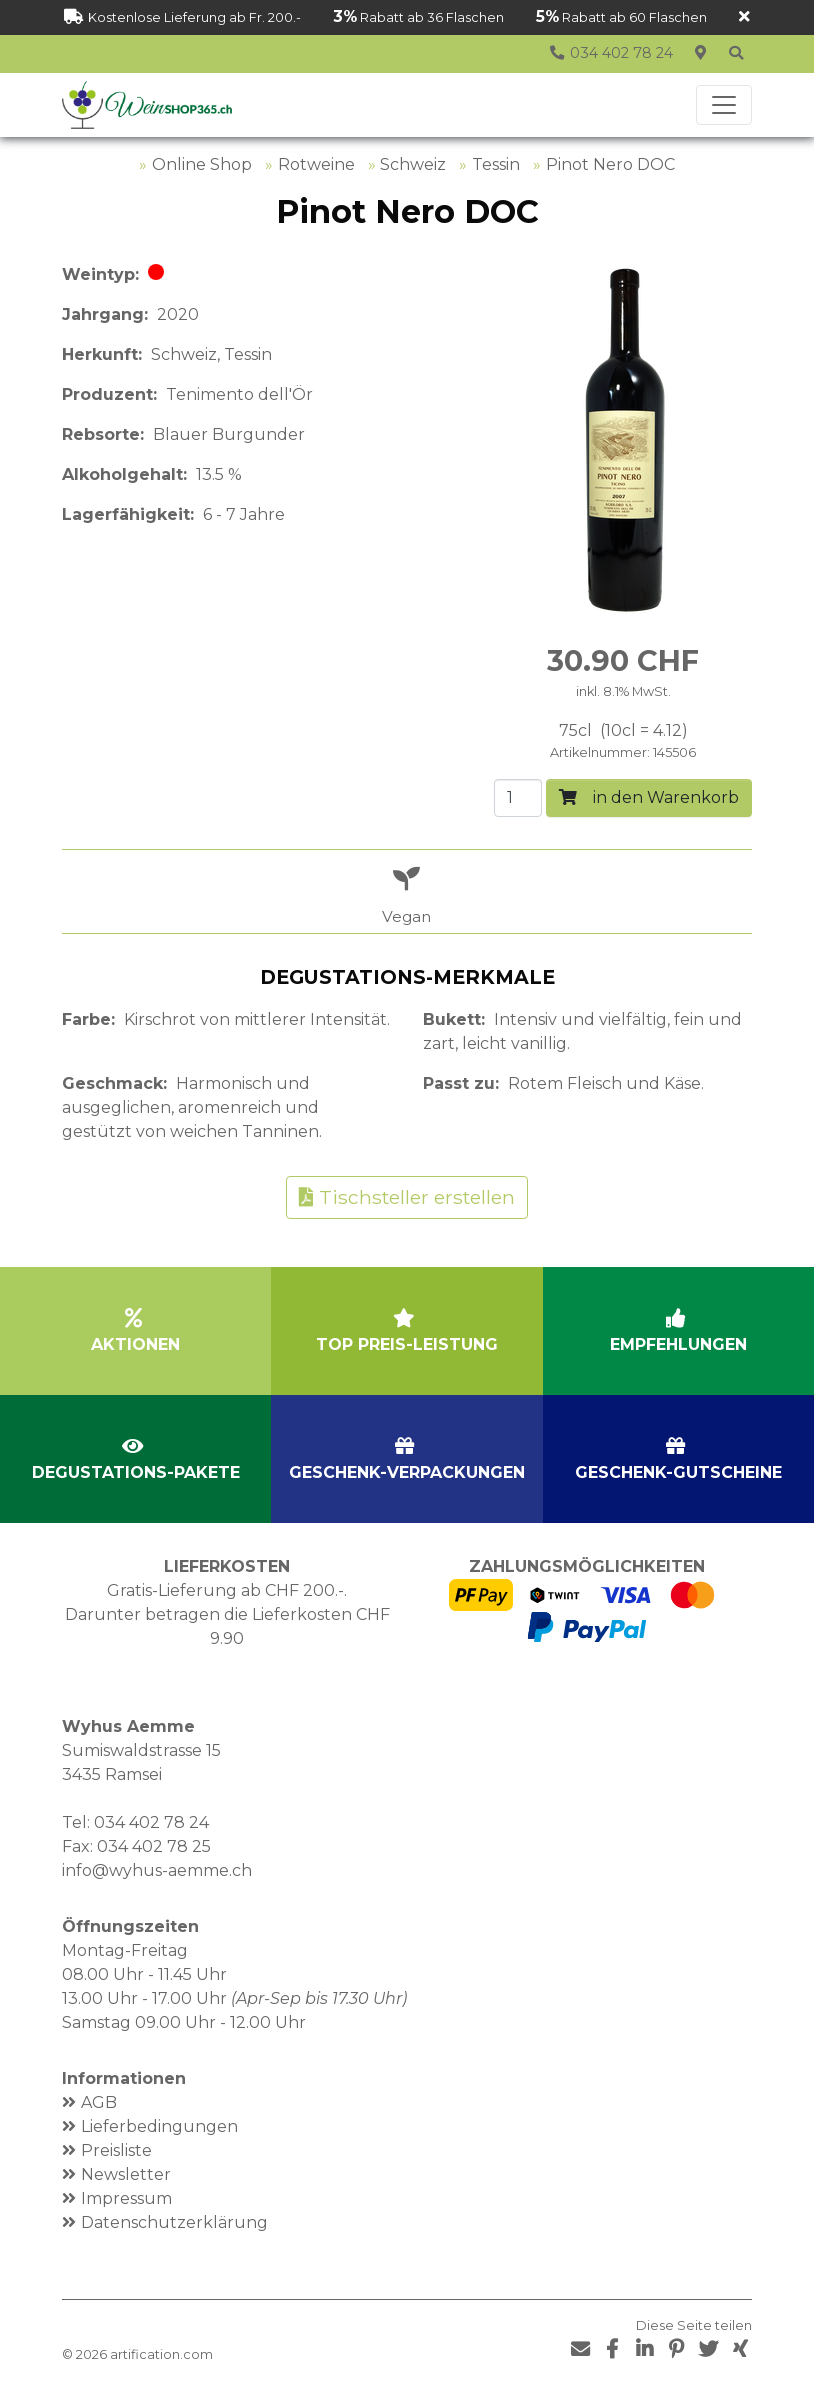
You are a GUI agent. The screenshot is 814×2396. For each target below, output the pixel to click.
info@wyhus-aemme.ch (157, 1870)
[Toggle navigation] (724, 105)
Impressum (126, 2198)
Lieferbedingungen (159, 2126)
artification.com (161, 2354)
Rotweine (316, 164)
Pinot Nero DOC (610, 164)
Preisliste (116, 2150)
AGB (99, 2102)
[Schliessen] (744, 17)
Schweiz (413, 164)
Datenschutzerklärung (174, 2222)
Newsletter (126, 2174)
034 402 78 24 (151, 1822)
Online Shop (202, 164)
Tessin (496, 164)
